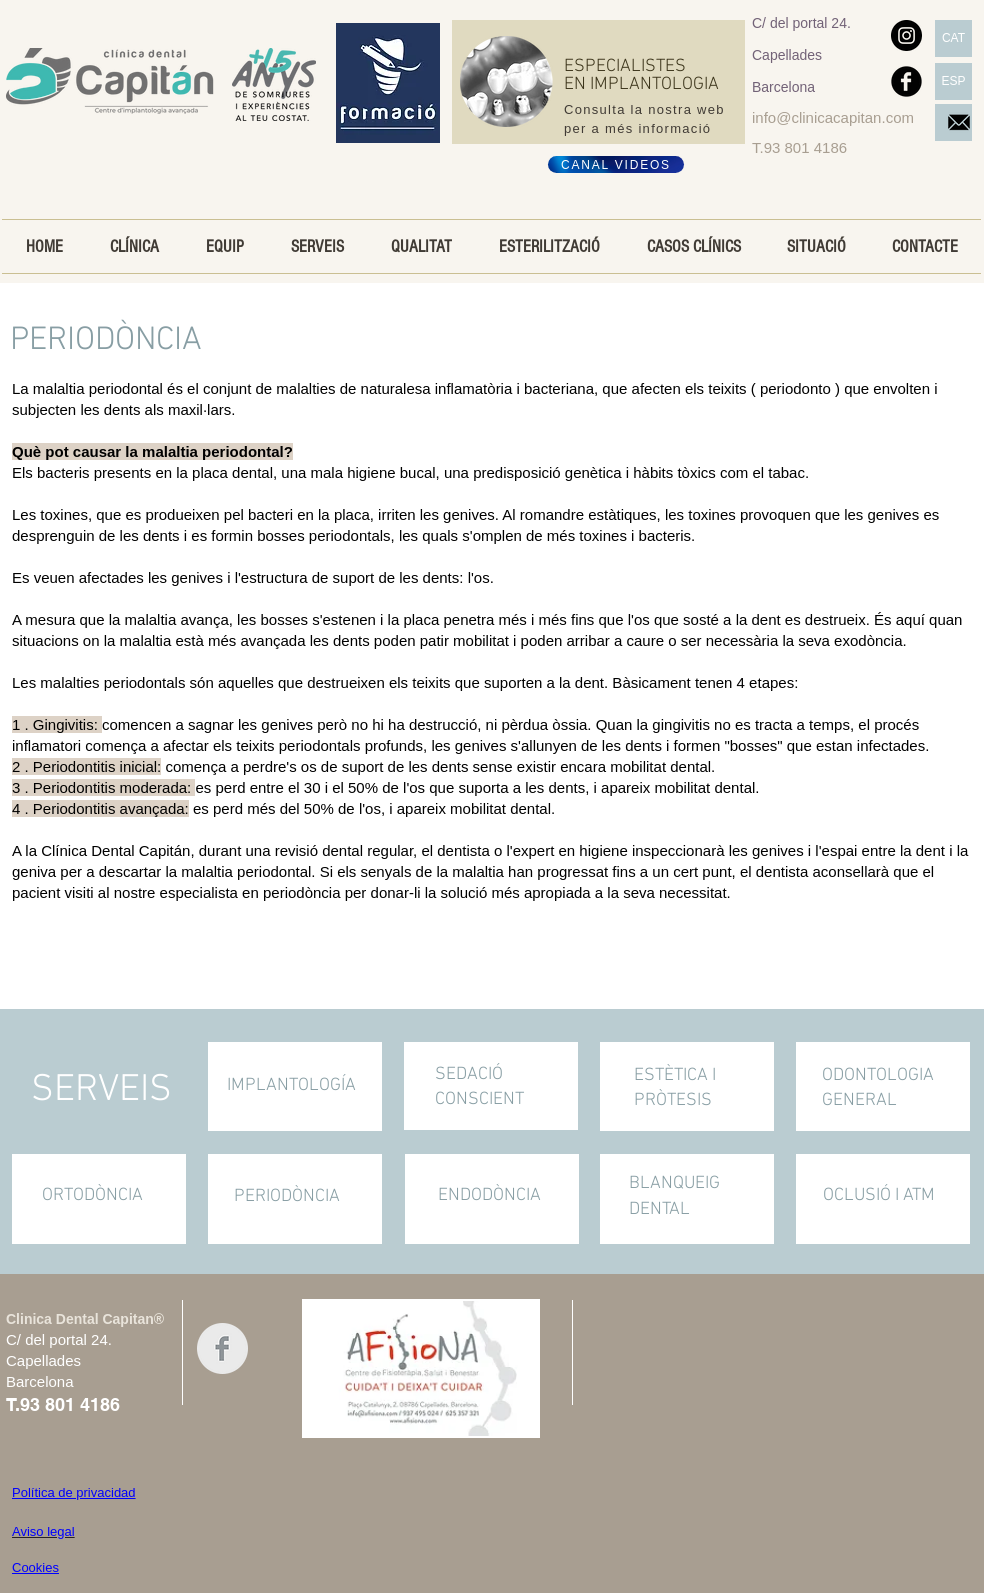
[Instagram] (906, 35)
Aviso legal (43, 1531)
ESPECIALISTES (627, 66)
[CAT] (953, 38)
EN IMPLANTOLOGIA (641, 84)
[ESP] (953, 81)
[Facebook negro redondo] (906, 81)
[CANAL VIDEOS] (616, 164)
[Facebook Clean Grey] (222, 1348)
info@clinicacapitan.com (833, 117)
